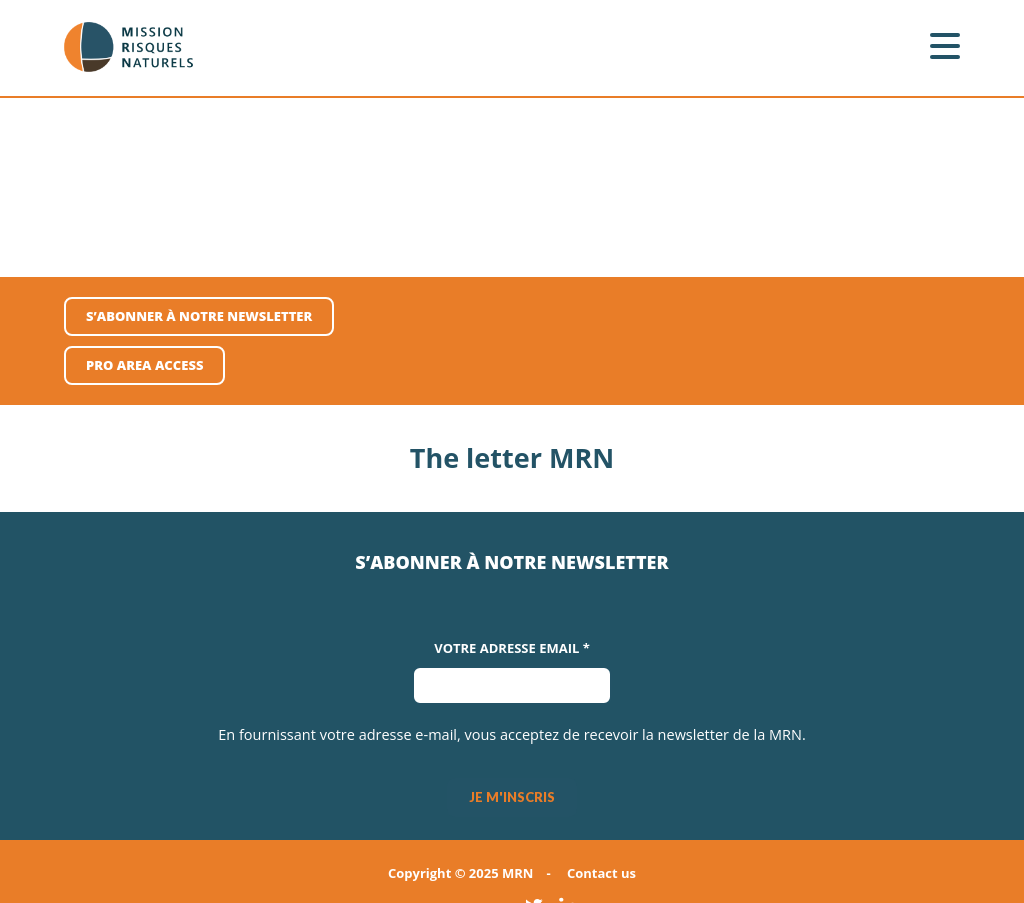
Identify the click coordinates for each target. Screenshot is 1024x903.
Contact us (601, 873)
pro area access (144, 365)
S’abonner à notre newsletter (199, 316)
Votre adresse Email (512, 648)
